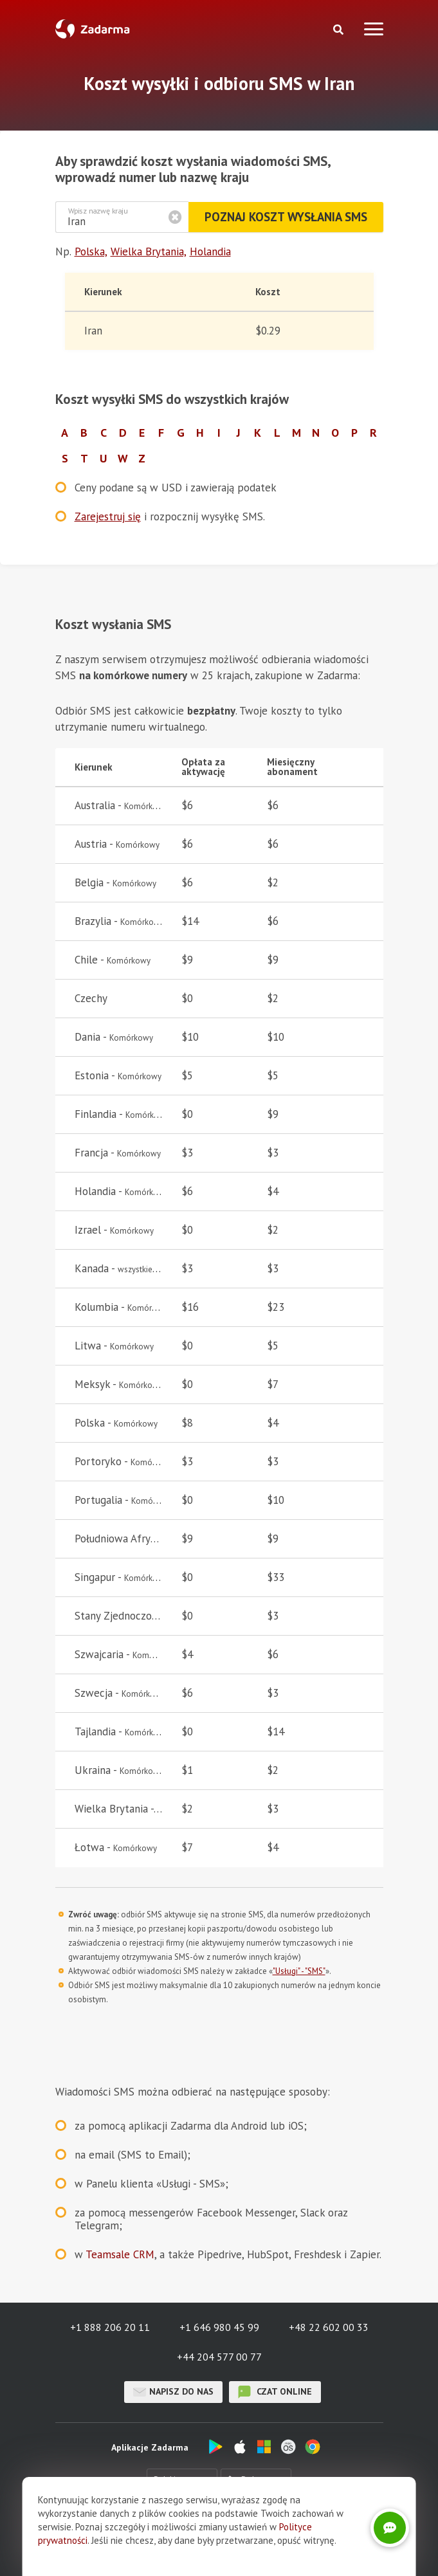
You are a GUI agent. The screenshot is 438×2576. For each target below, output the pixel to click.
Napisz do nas (173, 2392)
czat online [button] (275, 2392)
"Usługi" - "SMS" (299, 1971)
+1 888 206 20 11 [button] (110, 2327)
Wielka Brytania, (149, 251)
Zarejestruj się (108, 516)
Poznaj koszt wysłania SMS (284, 216)
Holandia (210, 251)
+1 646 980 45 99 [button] (219, 2327)
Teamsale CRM (120, 2254)
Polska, (91, 251)
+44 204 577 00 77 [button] (219, 2356)
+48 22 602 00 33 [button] (329, 2327)
